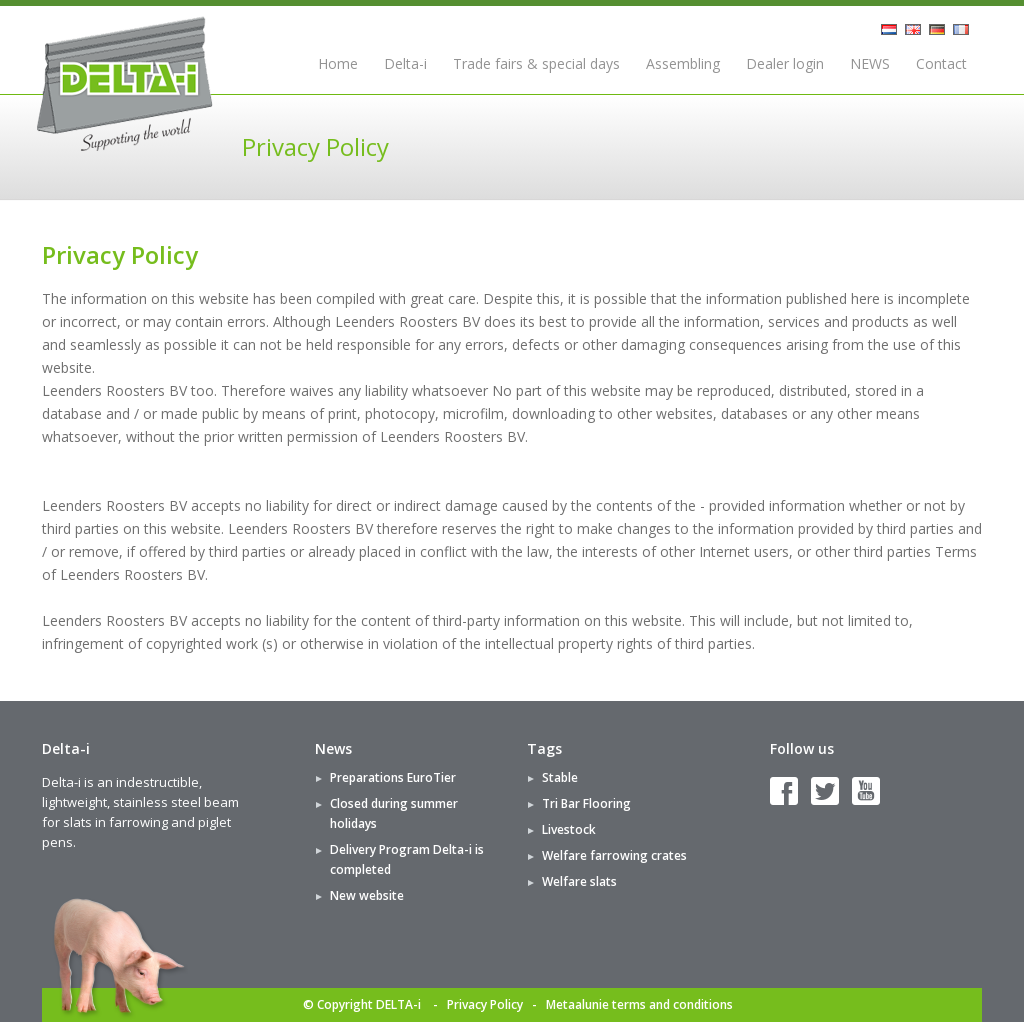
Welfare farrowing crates (614, 855)
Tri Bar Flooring (586, 803)
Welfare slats (579, 881)
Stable (560, 777)
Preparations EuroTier (393, 777)
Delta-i (405, 63)
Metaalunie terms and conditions (639, 1004)
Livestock (569, 829)
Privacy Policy (485, 1004)
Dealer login (785, 63)
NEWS (870, 63)
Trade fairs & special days (536, 63)
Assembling (683, 63)
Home (338, 63)
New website (367, 895)
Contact (941, 63)
